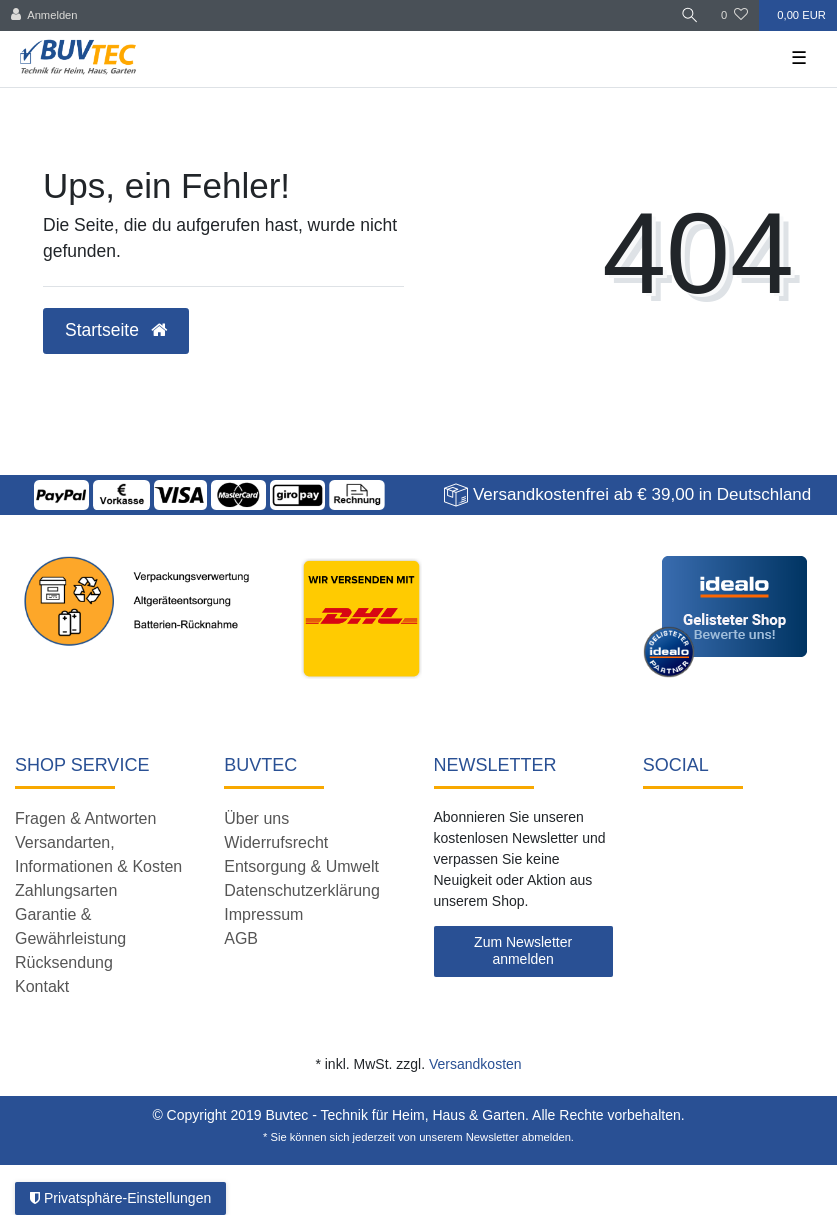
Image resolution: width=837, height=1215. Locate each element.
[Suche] (690, 15)
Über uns (256, 818)
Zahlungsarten (66, 890)
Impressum (263, 914)
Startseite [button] (116, 330)
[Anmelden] (44, 15)
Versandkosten (475, 1064)
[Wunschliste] (734, 15)
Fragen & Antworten (85, 818)
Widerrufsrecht (276, 842)
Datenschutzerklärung (302, 890)
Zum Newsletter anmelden (523, 951)
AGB (241, 938)
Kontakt (42, 986)
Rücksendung (64, 962)
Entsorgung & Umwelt (301, 866)
